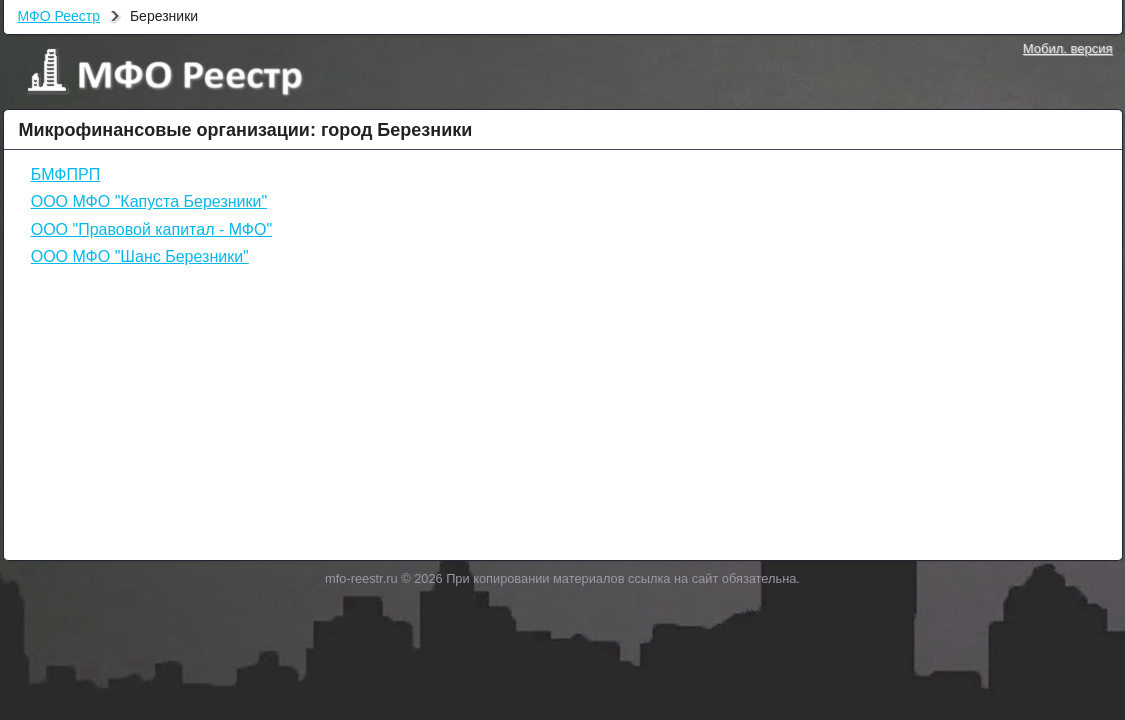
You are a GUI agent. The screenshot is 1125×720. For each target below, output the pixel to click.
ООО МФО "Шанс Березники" (140, 256)
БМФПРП (65, 174)
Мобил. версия (1068, 48)
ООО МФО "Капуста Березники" (149, 201)
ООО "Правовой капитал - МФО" (151, 229)
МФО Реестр (59, 16)
